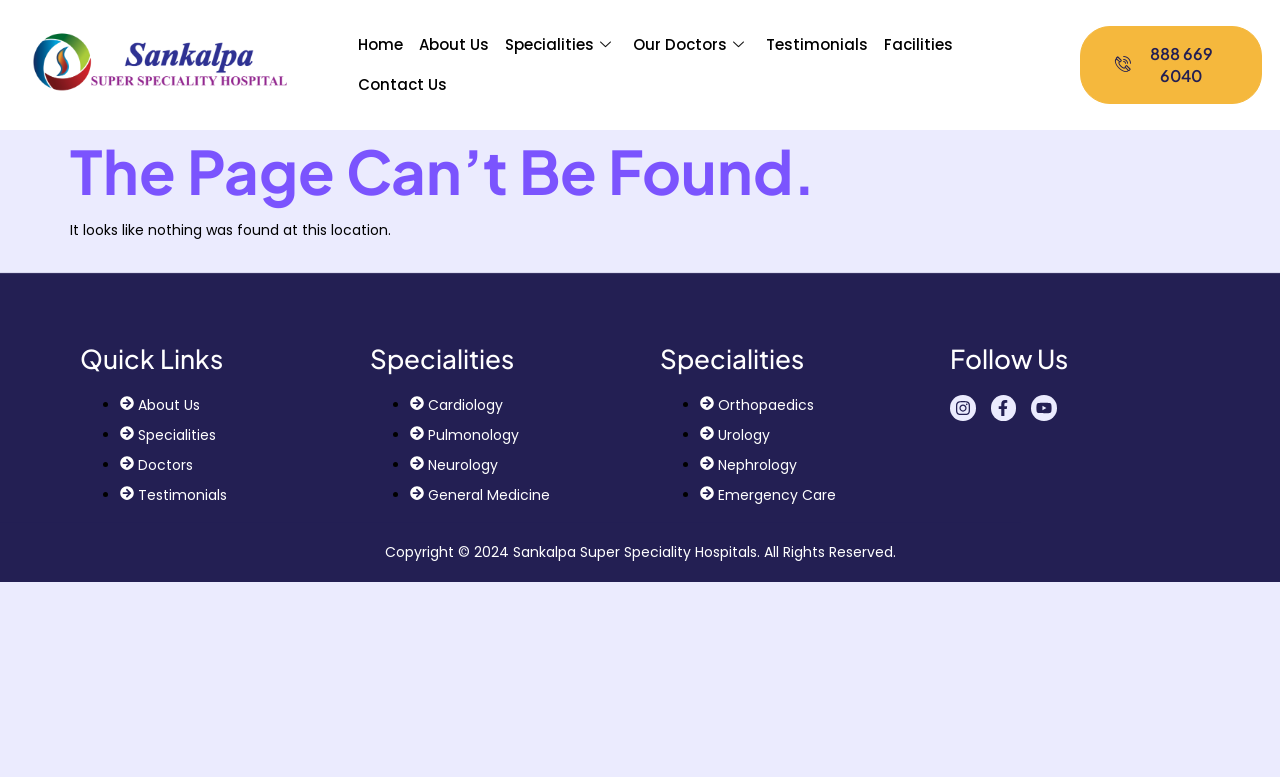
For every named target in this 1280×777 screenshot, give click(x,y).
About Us (454, 44)
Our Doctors (688, 44)
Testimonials (817, 44)
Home (380, 44)
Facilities (918, 44)
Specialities (558, 44)
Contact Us (402, 84)
